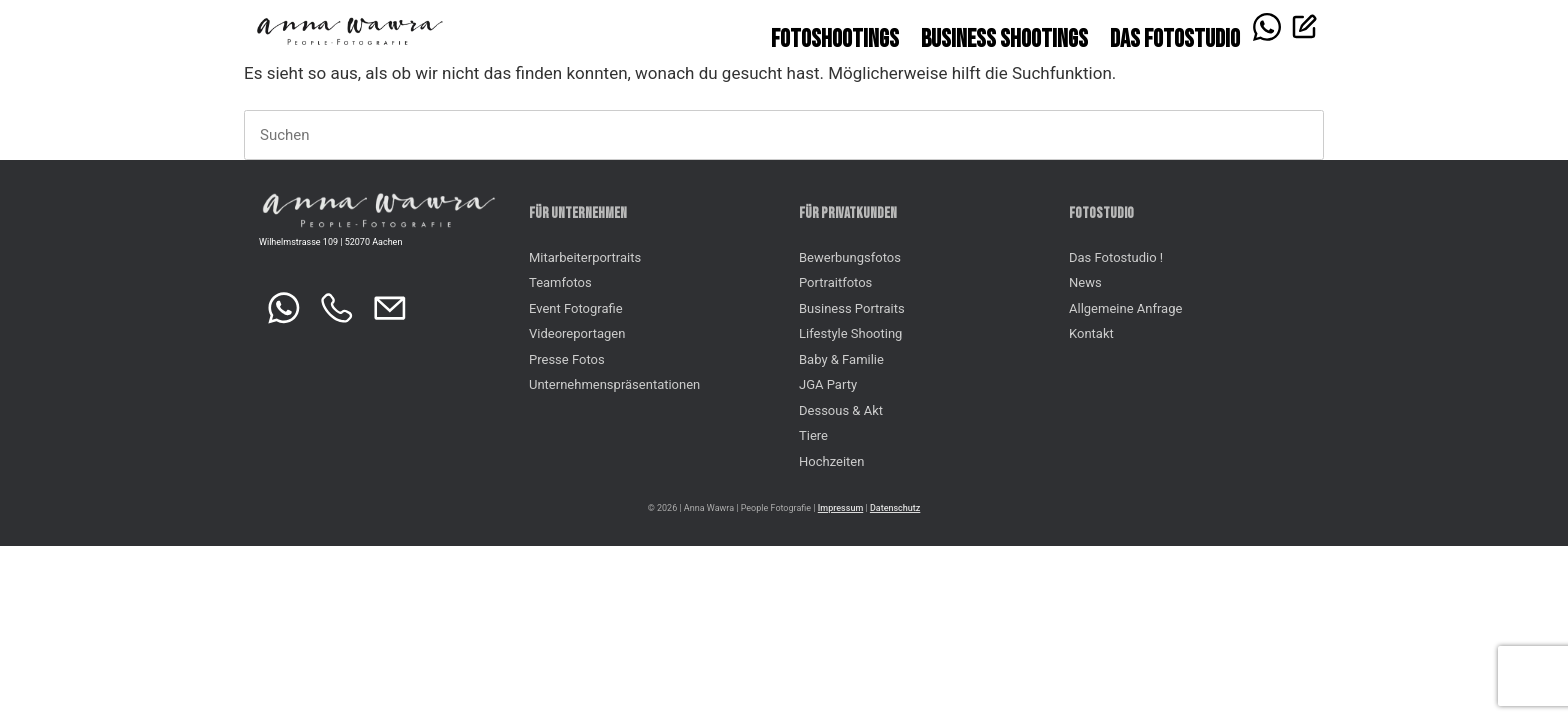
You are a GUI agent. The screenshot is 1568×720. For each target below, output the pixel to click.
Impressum (840, 508)
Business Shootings (1004, 39)
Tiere (813, 435)
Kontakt (1091, 333)
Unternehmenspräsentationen (614, 384)
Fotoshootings (835, 39)
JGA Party (828, 384)
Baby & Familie (841, 359)
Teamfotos (560, 282)
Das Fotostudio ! (1116, 257)
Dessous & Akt (841, 410)
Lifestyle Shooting (850, 333)
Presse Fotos (567, 359)
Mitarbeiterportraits (585, 257)
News (1085, 282)
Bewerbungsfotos (850, 257)
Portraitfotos (835, 282)
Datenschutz (895, 508)
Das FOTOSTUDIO (1175, 39)
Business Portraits (852, 308)
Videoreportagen (577, 333)
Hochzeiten (831, 461)
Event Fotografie (576, 308)
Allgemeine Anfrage (1125, 308)
